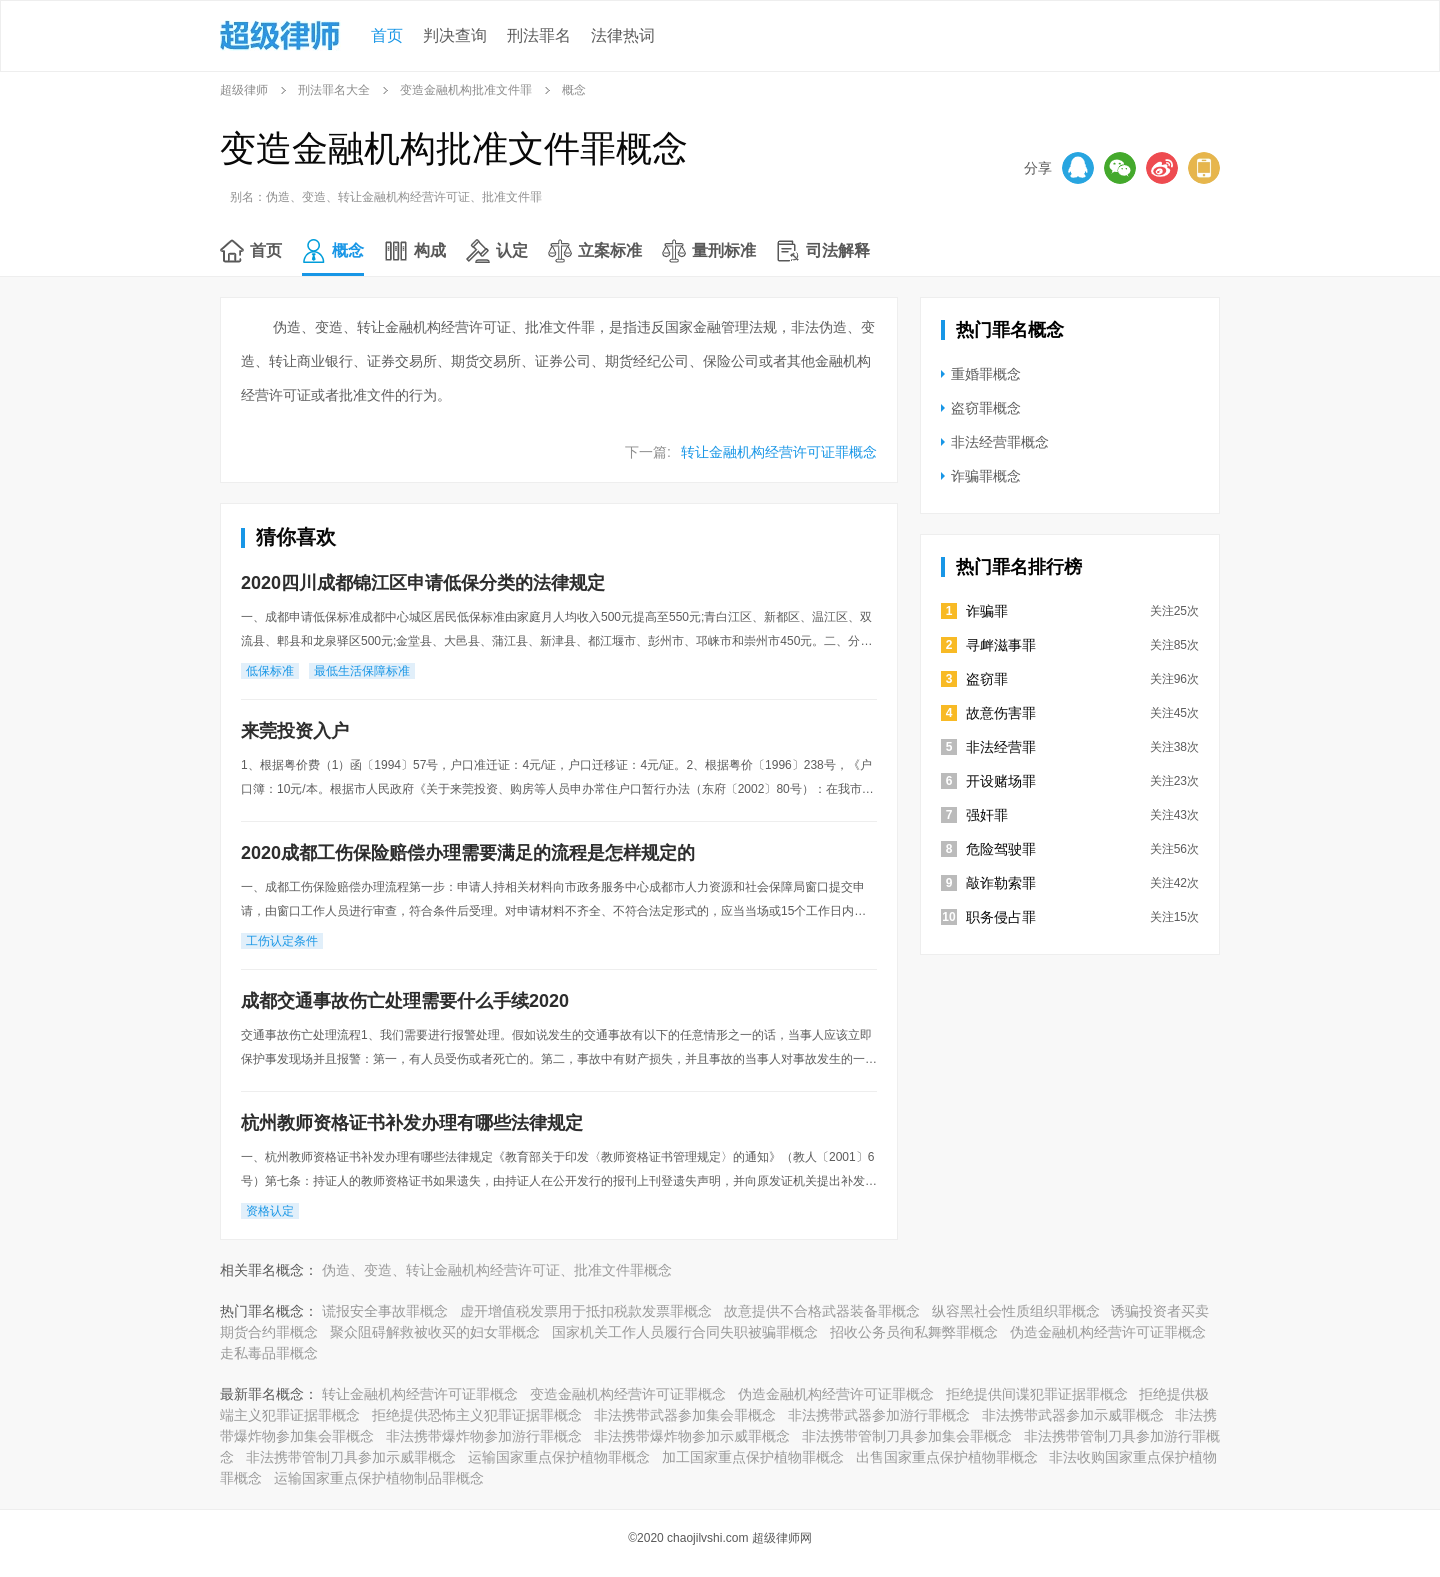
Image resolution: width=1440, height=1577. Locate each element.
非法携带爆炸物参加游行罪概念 (484, 1436)
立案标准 (610, 250)
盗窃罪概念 (986, 408)
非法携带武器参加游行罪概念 (879, 1415)
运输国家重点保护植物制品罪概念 (379, 1478)
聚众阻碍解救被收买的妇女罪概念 (435, 1332)
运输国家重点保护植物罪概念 (559, 1457)
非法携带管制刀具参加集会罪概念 (907, 1436)
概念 (348, 250)
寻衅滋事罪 (1001, 645)
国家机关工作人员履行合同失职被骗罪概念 (685, 1332)
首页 (387, 35)
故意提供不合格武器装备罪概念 (822, 1311)
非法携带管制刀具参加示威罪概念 (351, 1457)
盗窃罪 (987, 679)
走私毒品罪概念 (269, 1353)
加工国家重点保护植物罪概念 (753, 1457)
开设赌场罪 (1001, 781)
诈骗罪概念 (986, 476)
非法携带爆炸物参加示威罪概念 (692, 1436)
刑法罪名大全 (334, 90)
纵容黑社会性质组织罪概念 (1016, 1311)
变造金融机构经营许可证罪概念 (628, 1394)
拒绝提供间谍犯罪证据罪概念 (1037, 1394)
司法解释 (838, 250)
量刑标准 (724, 250)
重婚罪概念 (986, 374)
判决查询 (455, 35)
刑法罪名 (539, 35)
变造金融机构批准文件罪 (466, 90)
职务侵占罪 (1001, 917)
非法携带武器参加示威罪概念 (1073, 1415)
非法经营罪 (1001, 747)
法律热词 (623, 35)
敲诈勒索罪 (1001, 883)
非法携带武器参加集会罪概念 (685, 1415)
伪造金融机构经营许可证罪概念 (1108, 1332)
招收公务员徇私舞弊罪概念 (914, 1332)
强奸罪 (987, 815)
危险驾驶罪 (1001, 849)
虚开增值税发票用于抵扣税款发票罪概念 (586, 1311)
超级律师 (244, 90)
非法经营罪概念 (1000, 442)
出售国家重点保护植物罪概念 (947, 1457)
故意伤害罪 (1001, 713)
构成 (430, 250)
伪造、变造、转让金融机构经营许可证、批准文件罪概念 (497, 1270)
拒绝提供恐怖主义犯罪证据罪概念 (477, 1415)
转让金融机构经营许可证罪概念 (779, 452)
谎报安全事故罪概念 (385, 1311)
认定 (512, 250)
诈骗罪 (987, 611)
